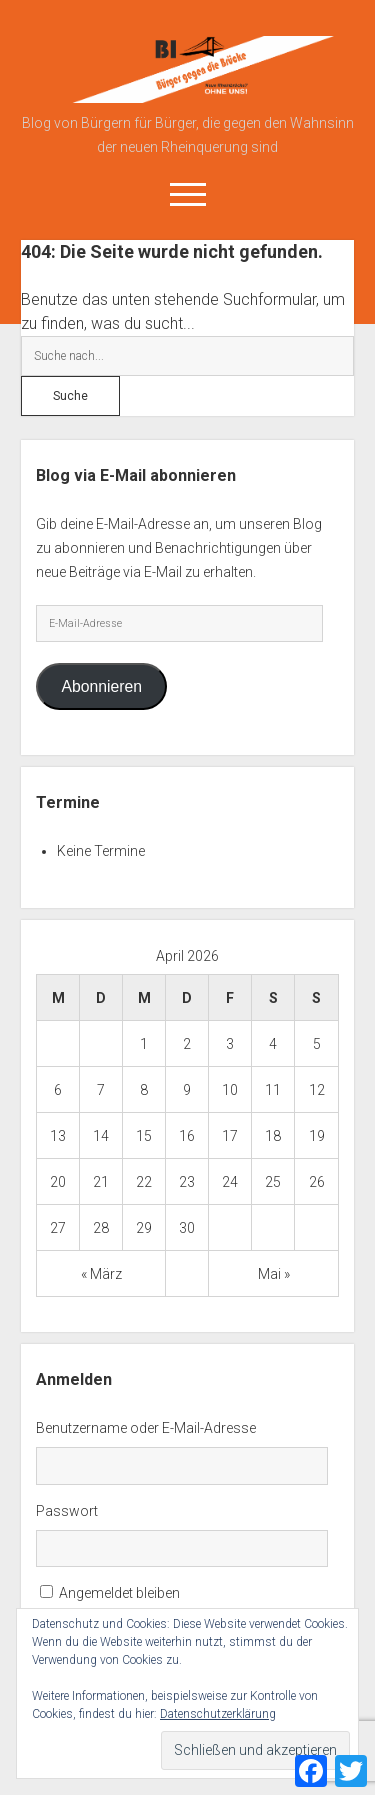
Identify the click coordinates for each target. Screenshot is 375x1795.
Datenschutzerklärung (218, 1714)
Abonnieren (101, 686)
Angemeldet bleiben (119, 1593)
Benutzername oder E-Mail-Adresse (146, 1428)
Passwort (67, 1511)
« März (101, 1274)
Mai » (274, 1274)
